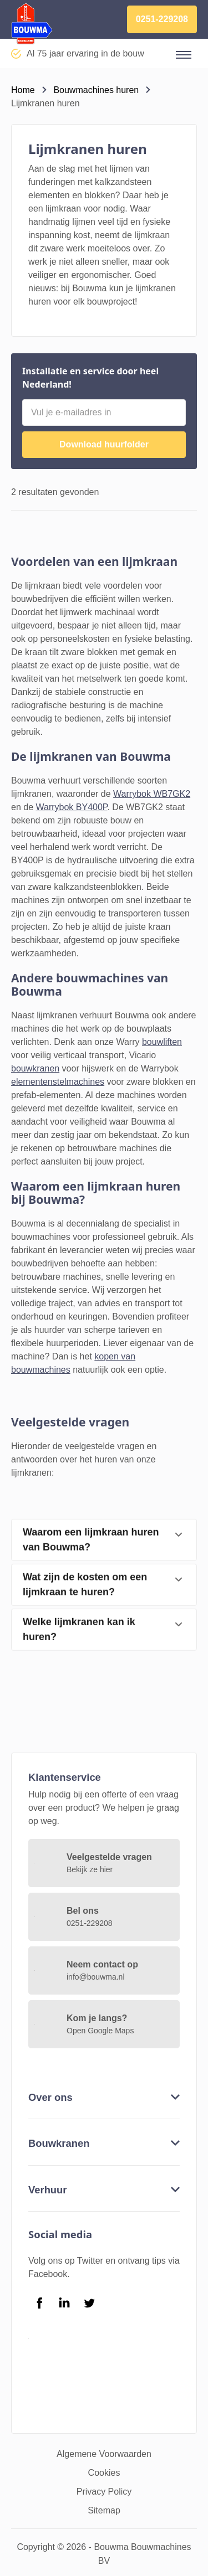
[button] (183, 55)
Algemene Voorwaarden (104, 2454)
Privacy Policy (104, 2491)
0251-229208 (162, 19)
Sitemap (104, 2510)
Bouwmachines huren (96, 90)
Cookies (104, 2472)
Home (23, 90)
